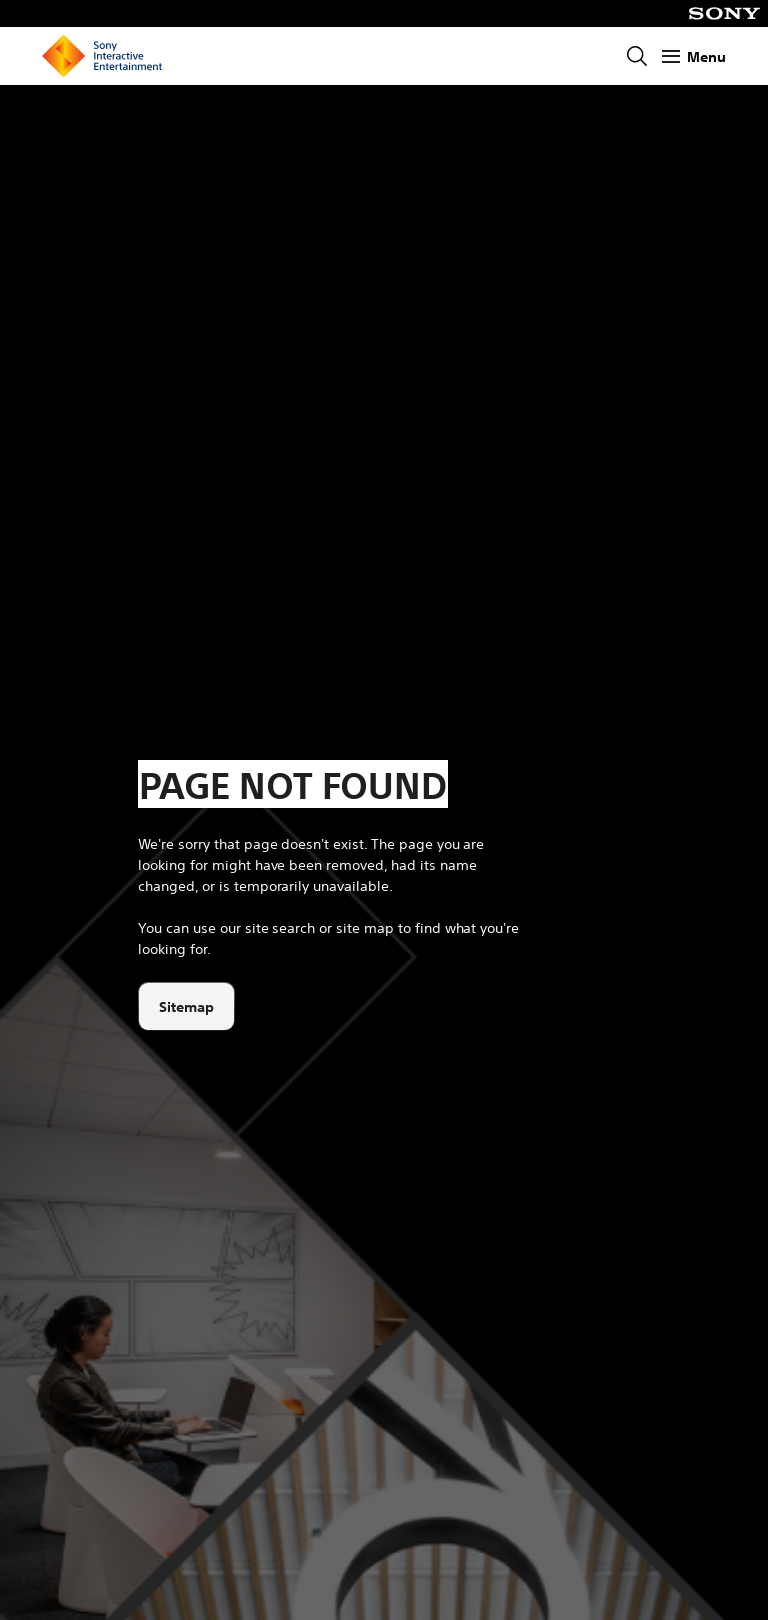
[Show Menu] (694, 56)
